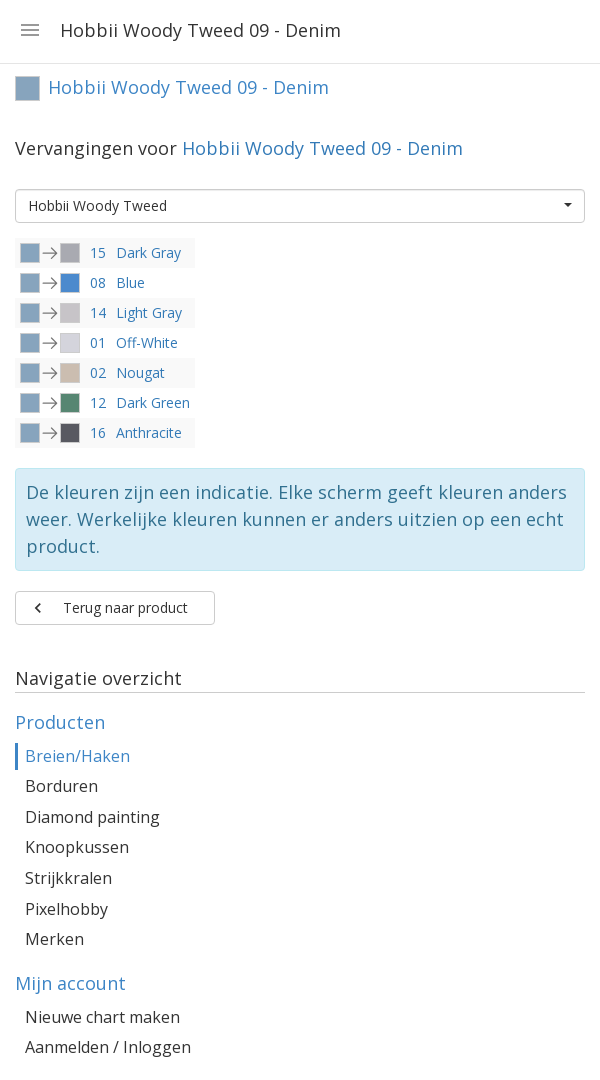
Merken (54, 939)
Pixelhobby (66, 909)
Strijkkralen (68, 878)
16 (98, 432)
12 (98, 402)
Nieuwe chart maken (102, 1017)
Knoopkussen (77, 847)
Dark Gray (148, 252)
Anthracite (149, 432)
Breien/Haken (77, 756)
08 (98, 282)
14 (98, 312)
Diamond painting (92, 817)
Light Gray (149, 312)
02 (98, 372)
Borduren (61, 786)
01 (98, 342)
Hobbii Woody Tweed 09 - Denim (322, 148)
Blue (130, 282)
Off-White (147, 342)
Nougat (140, 372)
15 (98, 252)
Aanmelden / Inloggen (108, 1047)
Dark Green (153, 402)
